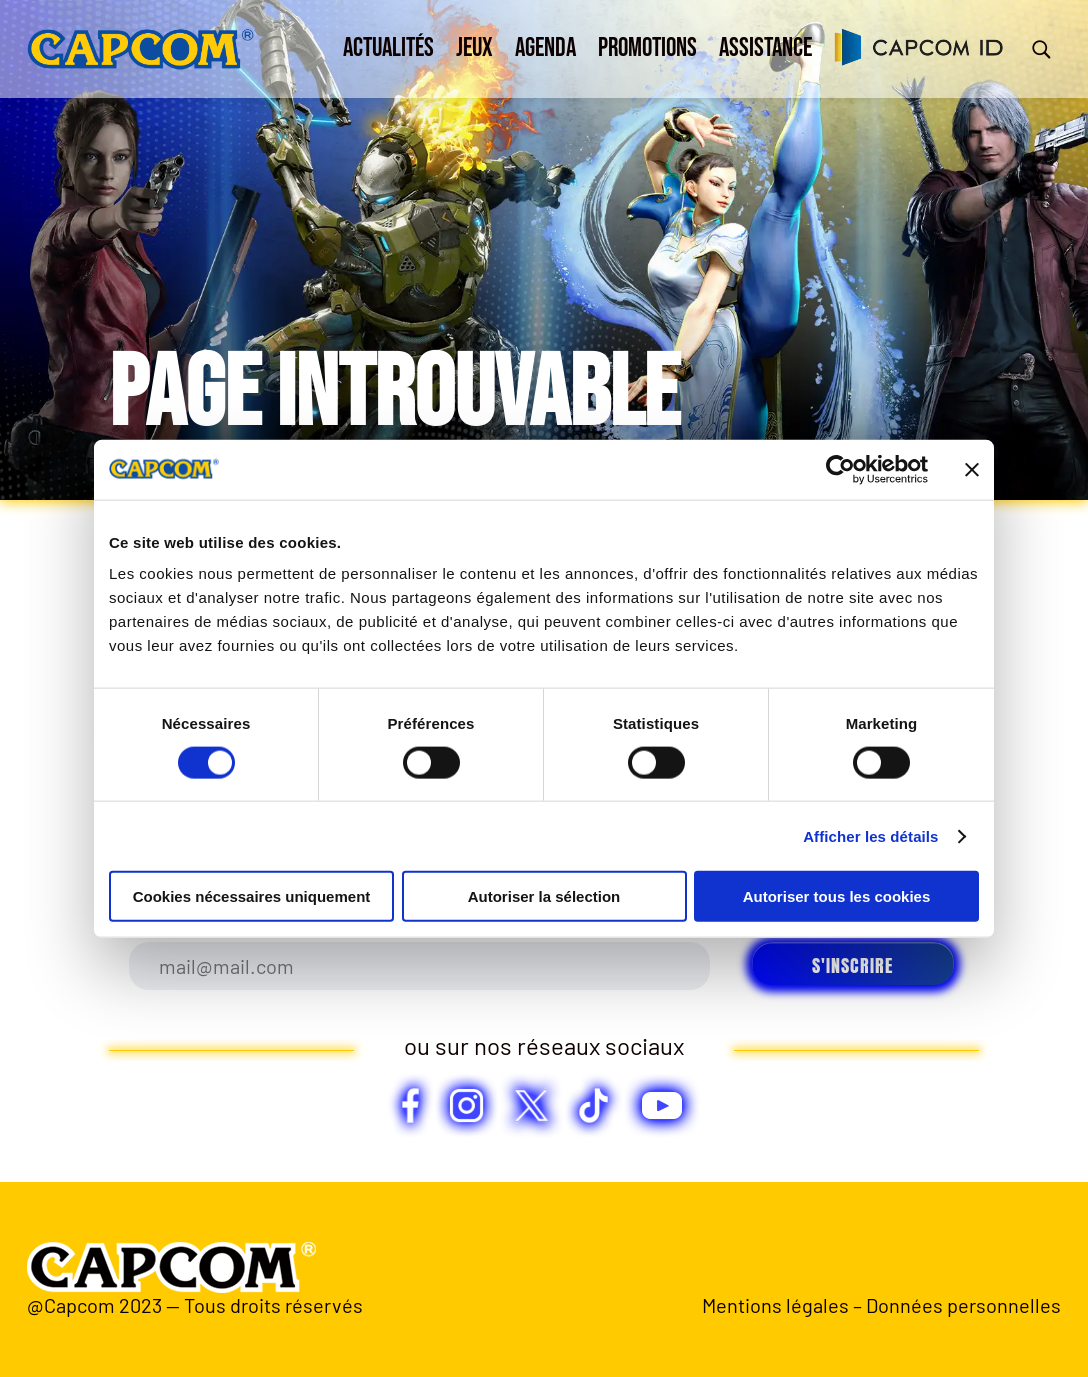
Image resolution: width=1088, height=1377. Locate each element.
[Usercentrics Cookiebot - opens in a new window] (840, 469)
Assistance (765, 48)
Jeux (474, 48)
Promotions (647, 48)
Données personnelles (963, 1305)
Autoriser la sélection (544, 896)
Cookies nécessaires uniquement (252, 896)
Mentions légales (775, 1305)
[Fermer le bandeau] (972, 469)
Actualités (388, 48)
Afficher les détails (870, 835)
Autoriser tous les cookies (837, 896)
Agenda (545, 48)
